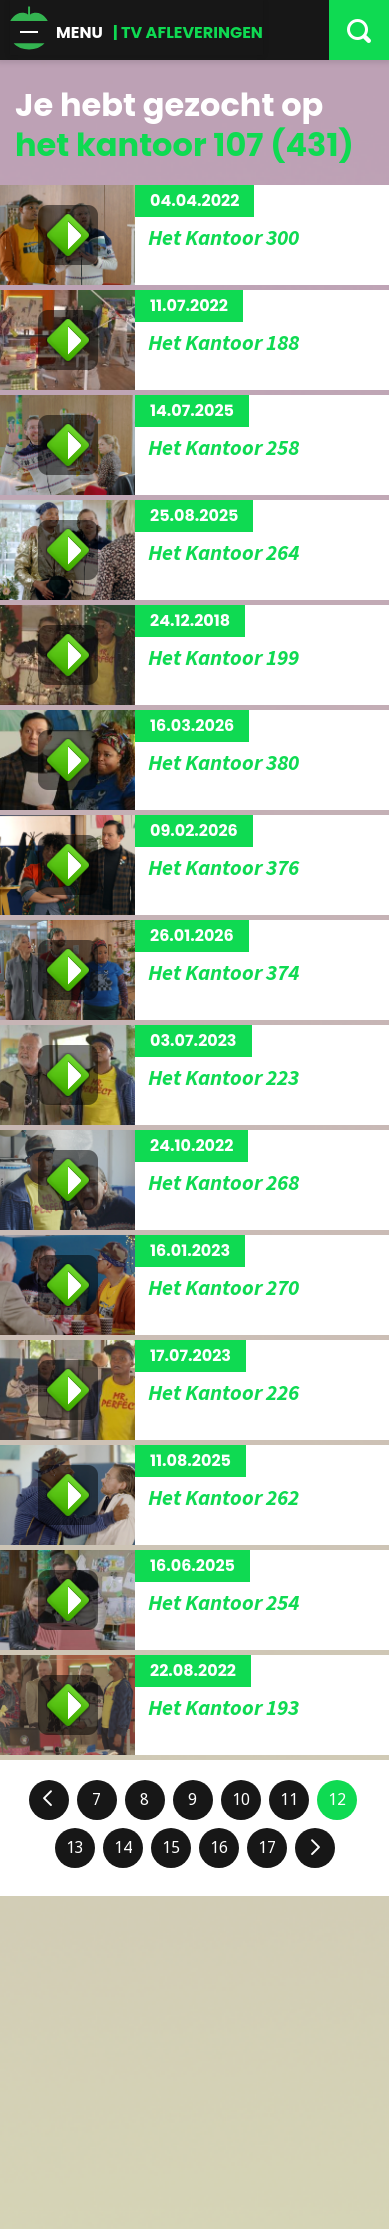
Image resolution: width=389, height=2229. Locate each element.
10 (241, 1799)
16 (219, 1847)
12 (337, 1799)
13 (75, 1847)
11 (289, 1799)
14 (123, 1847)
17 (267, 1847)
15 (171, 1847)
